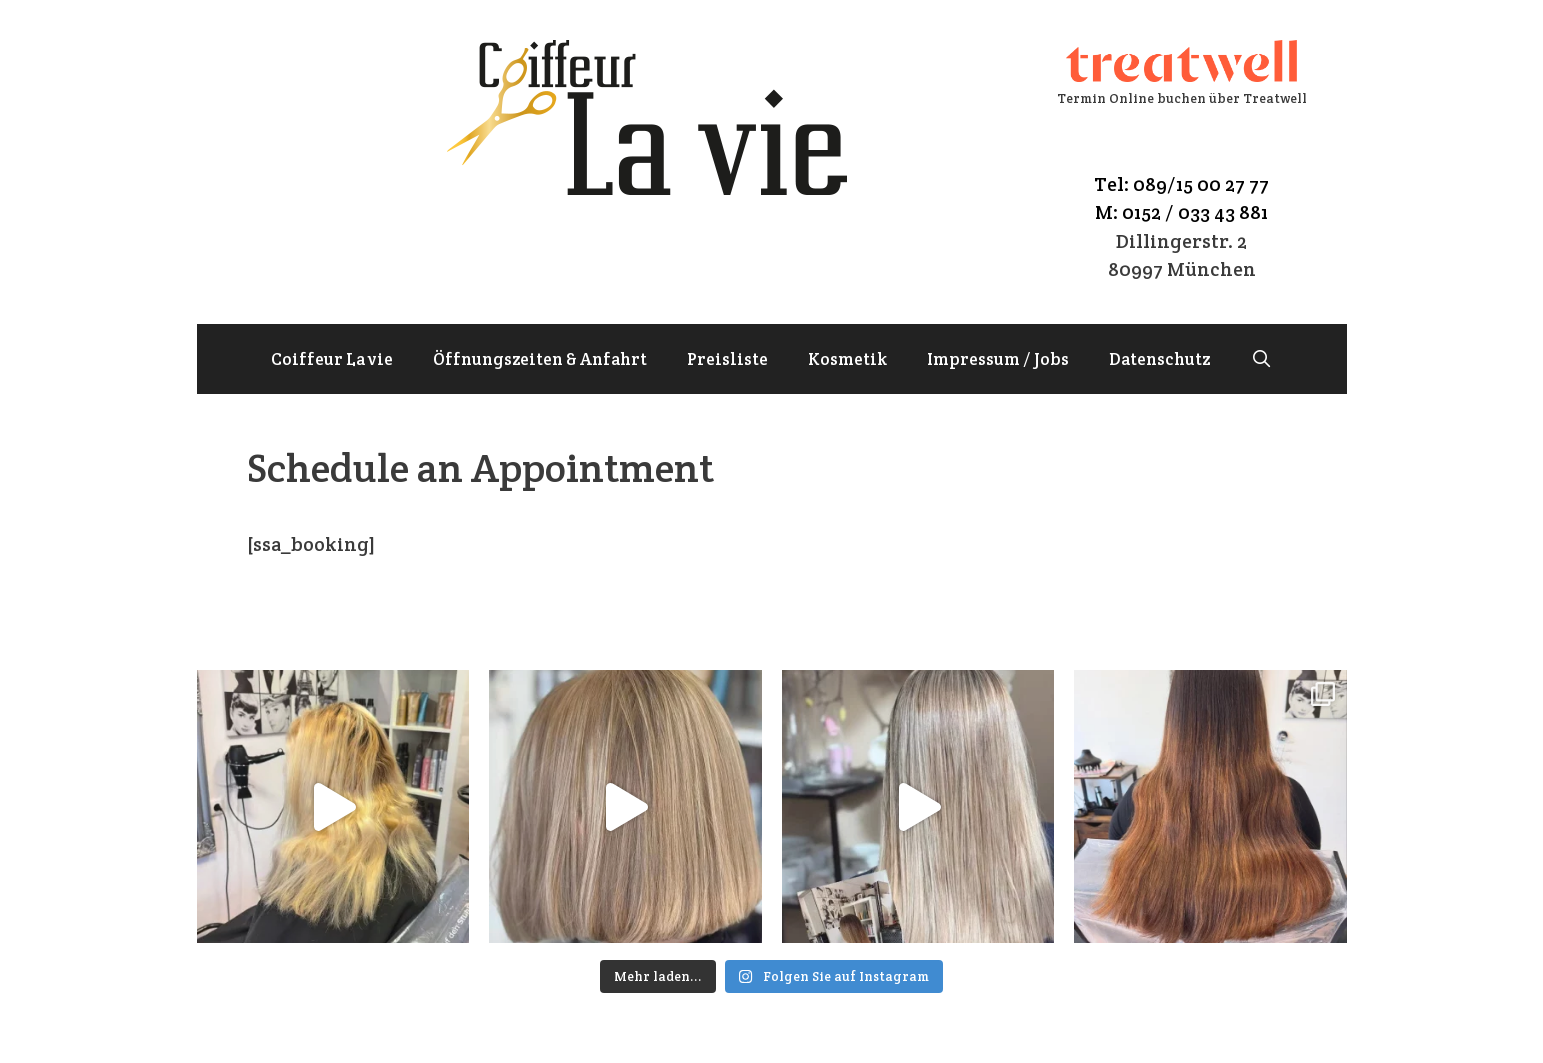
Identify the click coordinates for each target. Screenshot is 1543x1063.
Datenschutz (1159, 359)
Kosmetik (847, 359)
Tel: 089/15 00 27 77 (1181, 184)
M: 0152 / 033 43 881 (1181, 212)
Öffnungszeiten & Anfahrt (540, 359)
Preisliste (727, 359)
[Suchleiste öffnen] (1261, 359)
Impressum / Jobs (998, 359)
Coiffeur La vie (332, 359)
